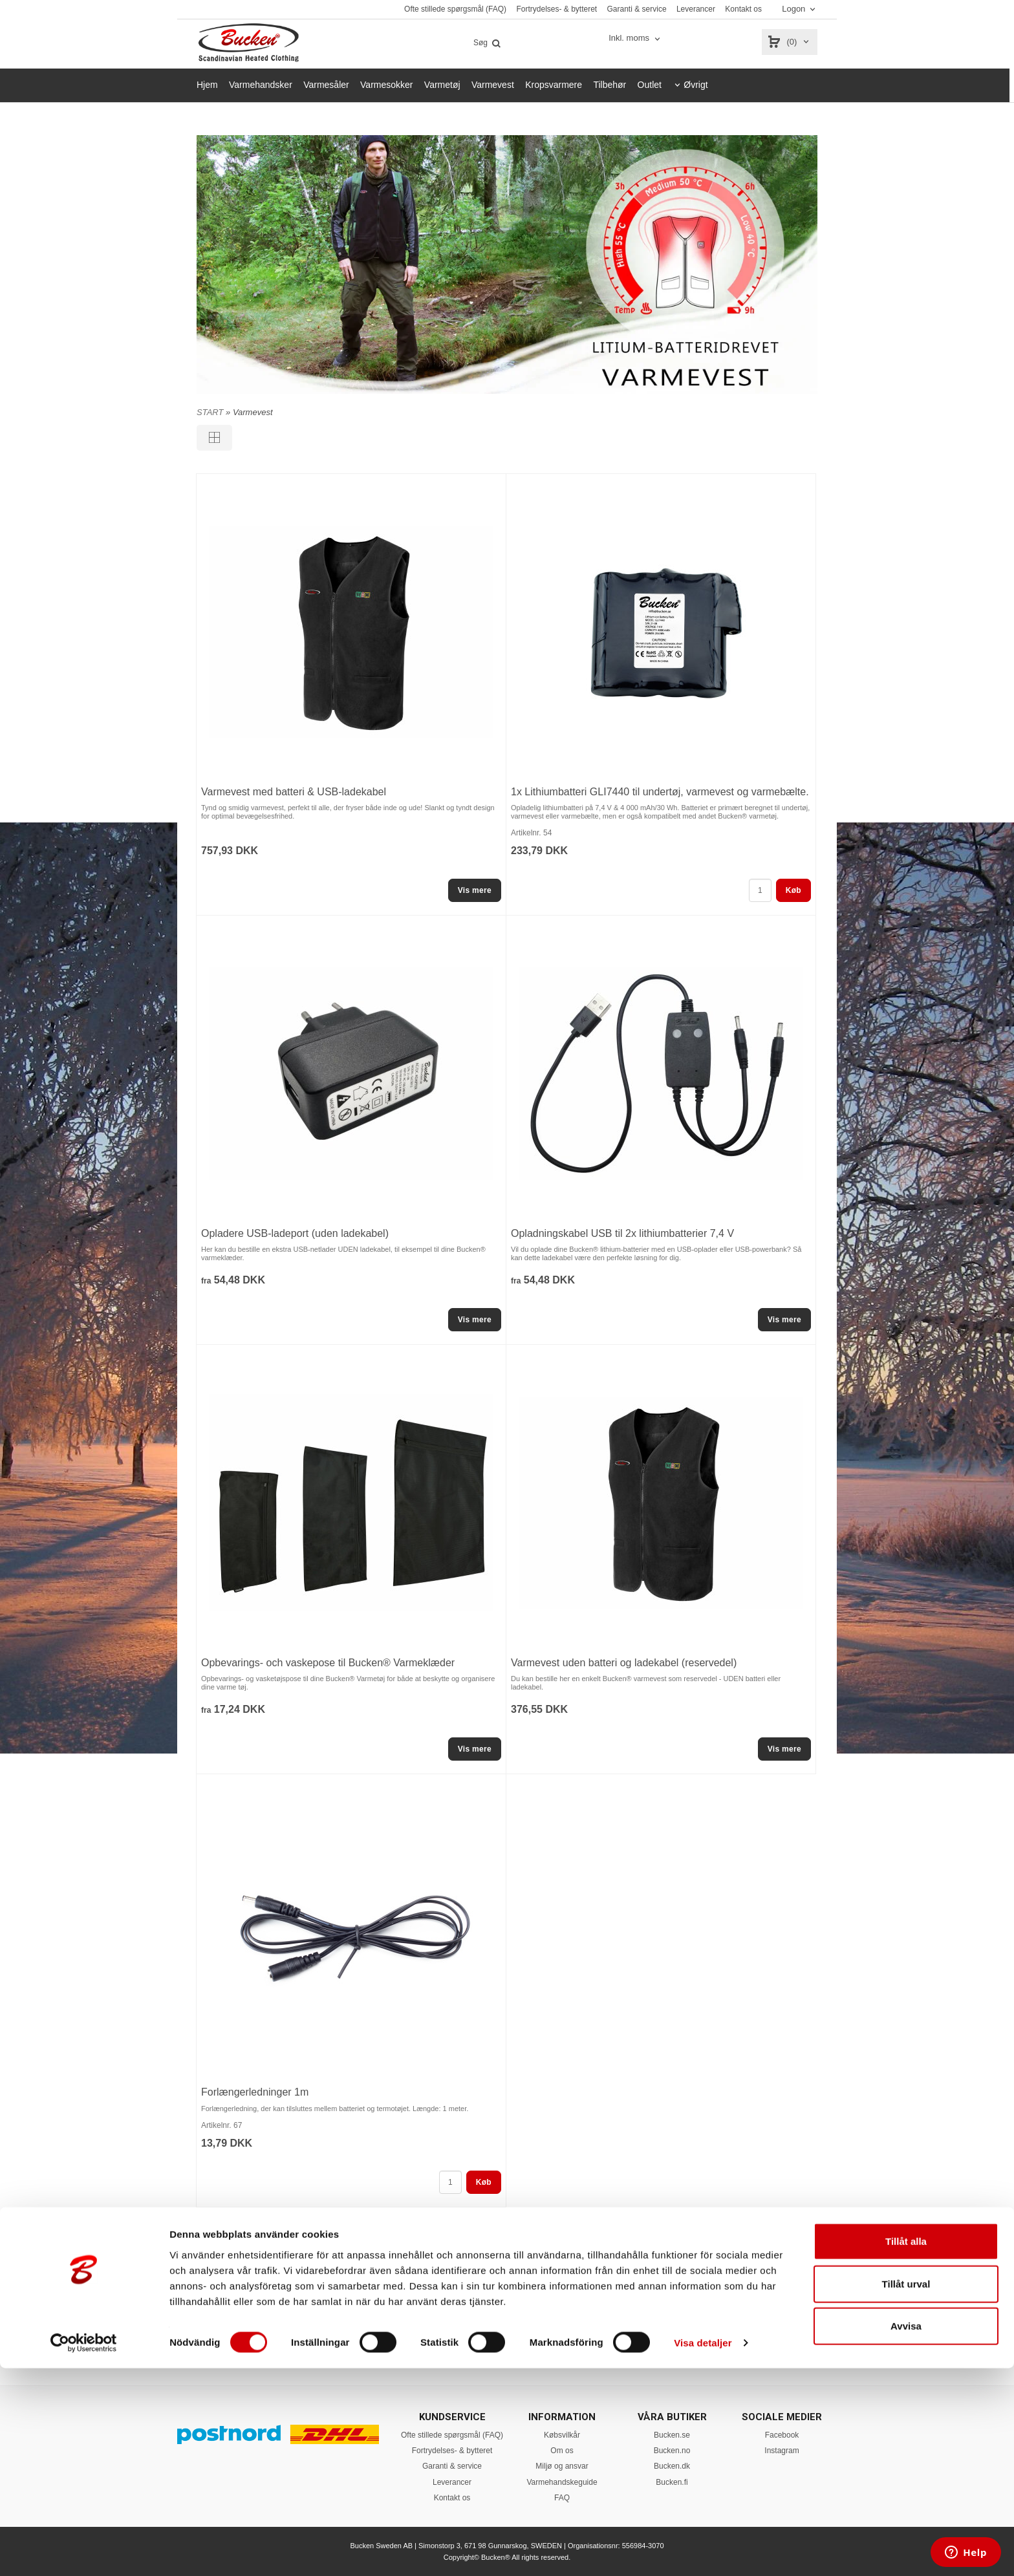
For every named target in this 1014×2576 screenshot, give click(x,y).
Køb (793, 890)
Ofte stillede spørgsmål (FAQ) (455, 9)
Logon (793, 9)
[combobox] (635, 38)
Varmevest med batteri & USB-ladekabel (293, 791)
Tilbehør (609, 85)
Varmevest (492, 85)
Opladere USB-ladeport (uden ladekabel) (295, 1233)
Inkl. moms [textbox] (629, 38)
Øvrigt (695, 85)
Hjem (207, 85)
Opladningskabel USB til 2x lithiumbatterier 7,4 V (622, 1233)
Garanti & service (637, 9)
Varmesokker (386, 85)
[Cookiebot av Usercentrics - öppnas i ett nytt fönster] (83, 2550)
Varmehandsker (260, 85)
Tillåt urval (906, 2491)
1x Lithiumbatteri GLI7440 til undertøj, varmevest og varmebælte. (660, 791)
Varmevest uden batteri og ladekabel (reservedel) (624, 1662)
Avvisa (906, 2533)
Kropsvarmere (553, 85)
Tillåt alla (906, 2448)
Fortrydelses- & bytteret (556, 9)
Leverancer (695, 9)
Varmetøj (442, 85)
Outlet (650, 85)
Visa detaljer (702, 2550)
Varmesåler (326, 85)
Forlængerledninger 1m (254, 2092)
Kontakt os (743, 9)
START (210, 412)
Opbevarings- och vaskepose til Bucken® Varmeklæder (328, 1662)
